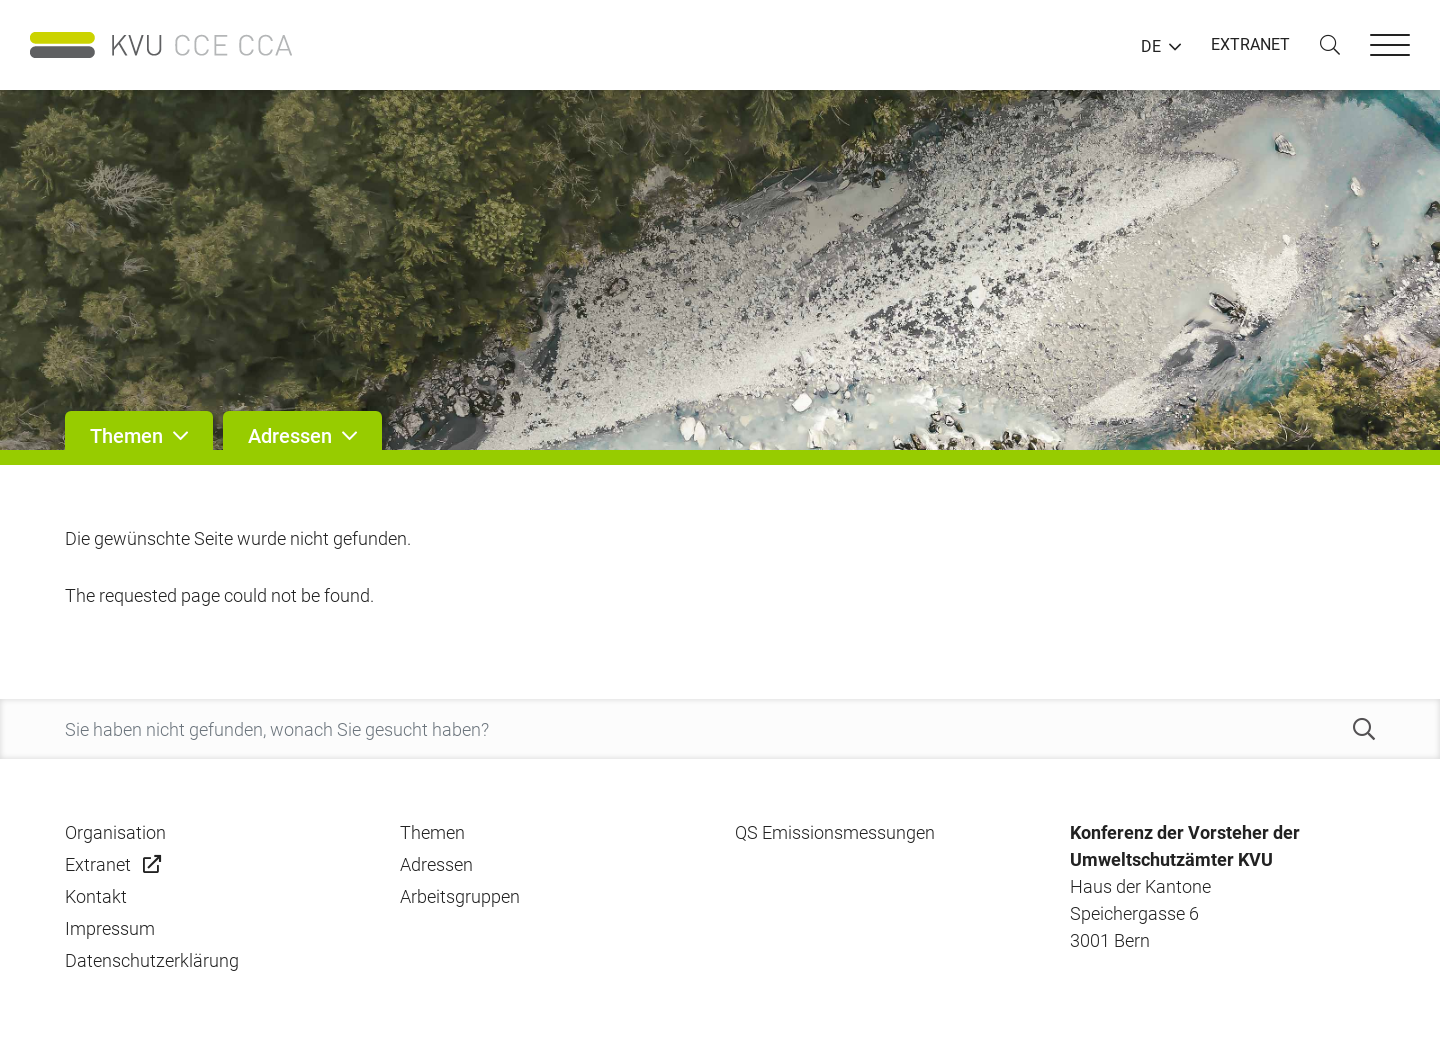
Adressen (436, 864)
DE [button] (1151, 47)
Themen (432, 832)
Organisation (115, 832)
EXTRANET (1250, 44)
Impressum (110, 928)
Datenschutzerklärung (152, 960)
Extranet (98, 864)
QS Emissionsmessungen (835, 832)
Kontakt (96, 896)
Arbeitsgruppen (460, 896)
